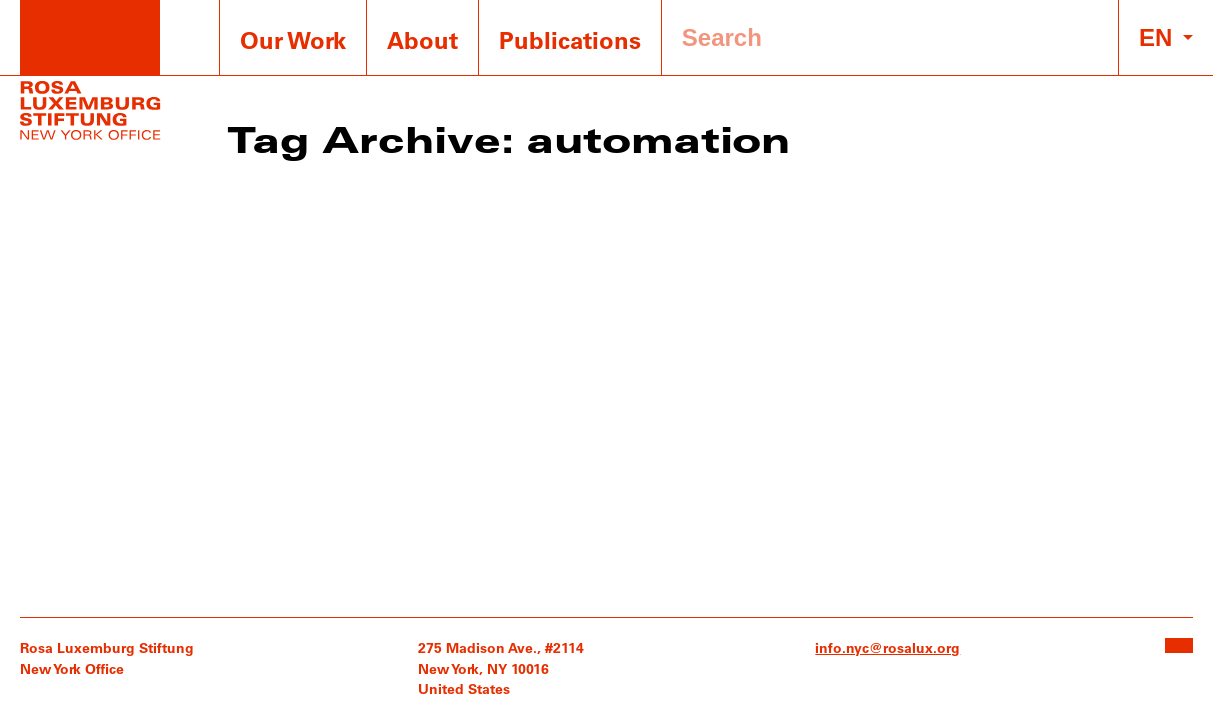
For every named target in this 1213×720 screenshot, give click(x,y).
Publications (570, 39)
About (422, 39)
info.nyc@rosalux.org (887, 647)
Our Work (293, 39)
